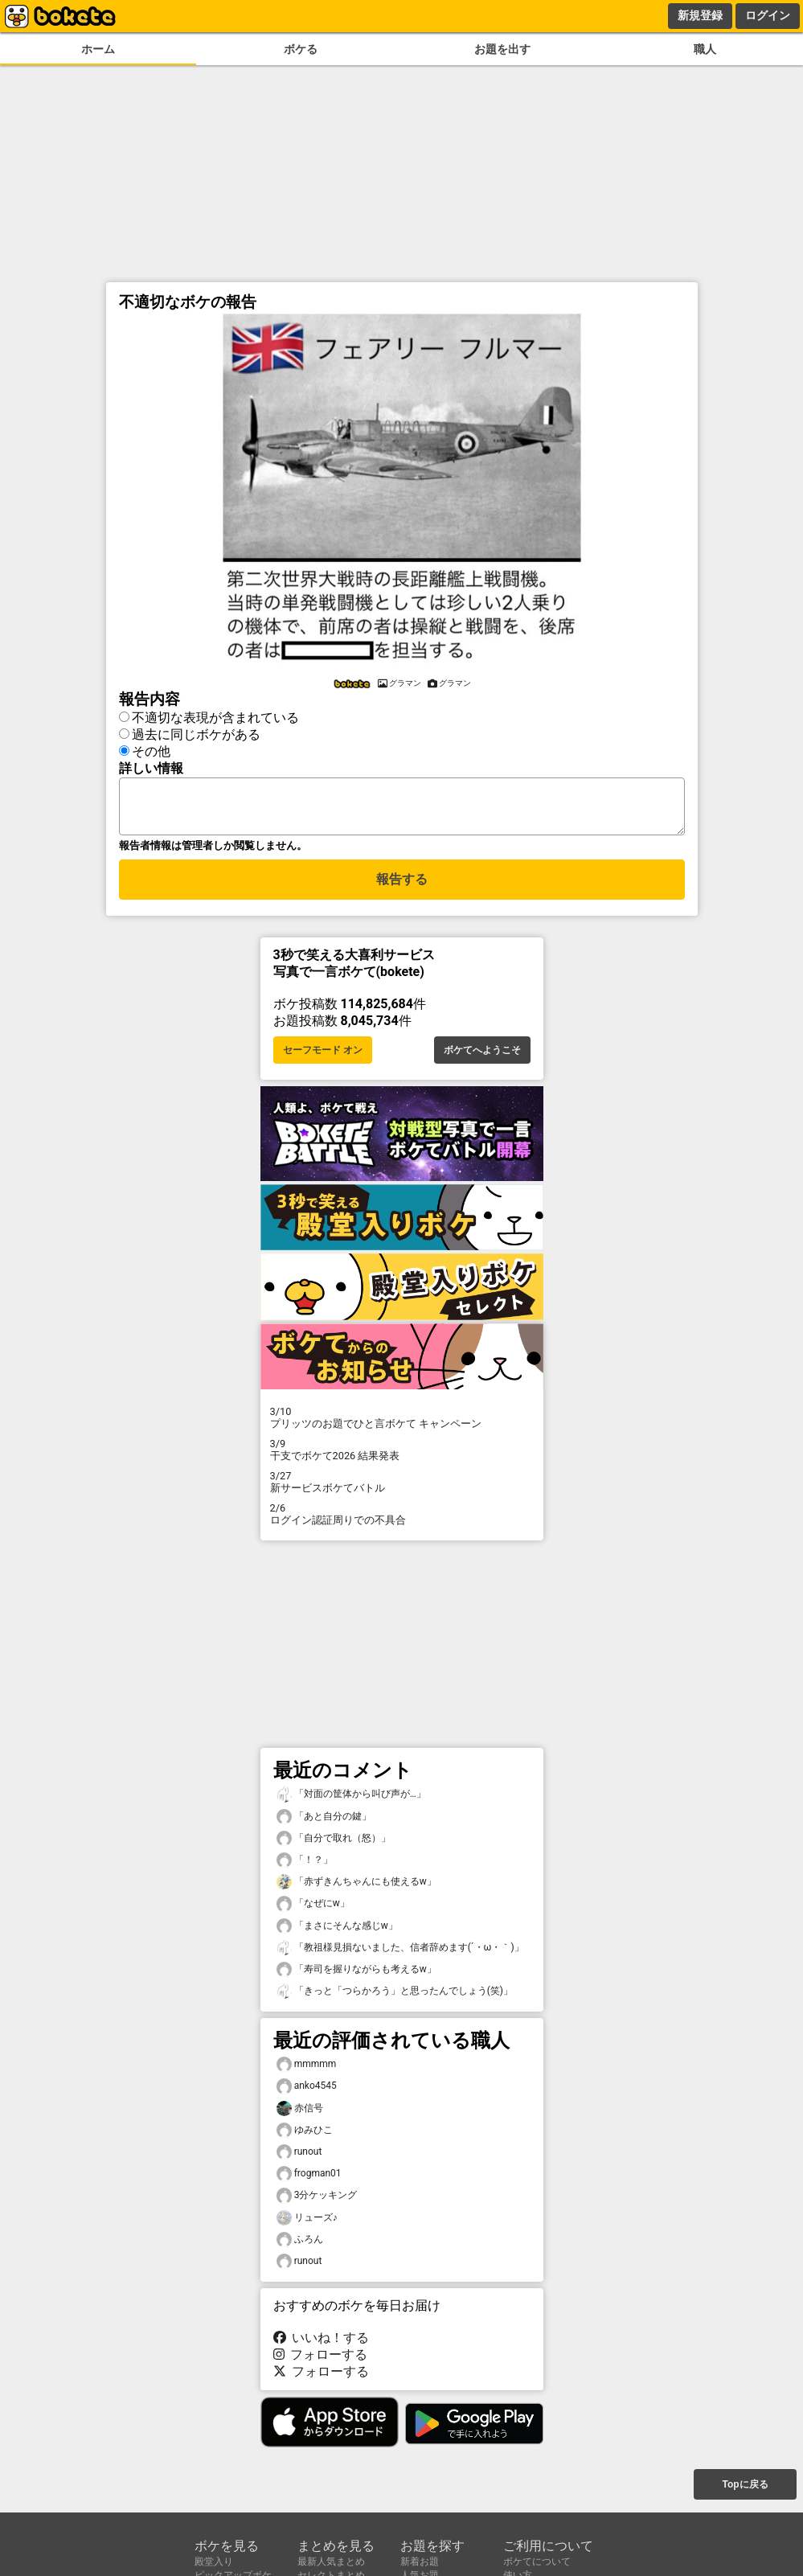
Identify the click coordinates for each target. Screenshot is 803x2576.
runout (299, 2156)
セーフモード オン (323, 1054)
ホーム (98, 49)
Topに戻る (745, 2486)
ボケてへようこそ (482, 1054)
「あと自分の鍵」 (324, 1821)
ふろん (300, 2244)
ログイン (767, 15)
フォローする (320, 2359)
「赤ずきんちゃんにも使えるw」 (356, 1886)
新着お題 (419, 2561)
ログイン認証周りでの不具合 (402, 1519)
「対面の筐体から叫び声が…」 (351, 1799)
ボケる (301, 49)
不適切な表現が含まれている (215, 715)
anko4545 (307, 2090)
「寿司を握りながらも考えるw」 (356, 1974)
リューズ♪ (307, 2222)
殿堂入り (214, 2561)
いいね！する (321, 2342)
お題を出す (502, 49)
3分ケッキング (317, 2200)
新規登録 (700, 15)
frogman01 (309, 2178)
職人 (705, 49)
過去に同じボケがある (196, 732)
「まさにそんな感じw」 (337, 1930)
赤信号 (300, 2113)
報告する (402, 886)
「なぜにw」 (313, 1908)
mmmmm (307, 2069)
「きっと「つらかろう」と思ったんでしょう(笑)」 (395, 1996)
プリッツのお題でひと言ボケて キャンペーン (402, 1422)
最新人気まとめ (331, 2561)
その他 (151, 749)
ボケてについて (537, 2561)
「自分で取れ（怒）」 (334, 1843)
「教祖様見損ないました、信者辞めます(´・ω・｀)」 (400, 1952)
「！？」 (305, 1865)
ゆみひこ (305, 2135)
